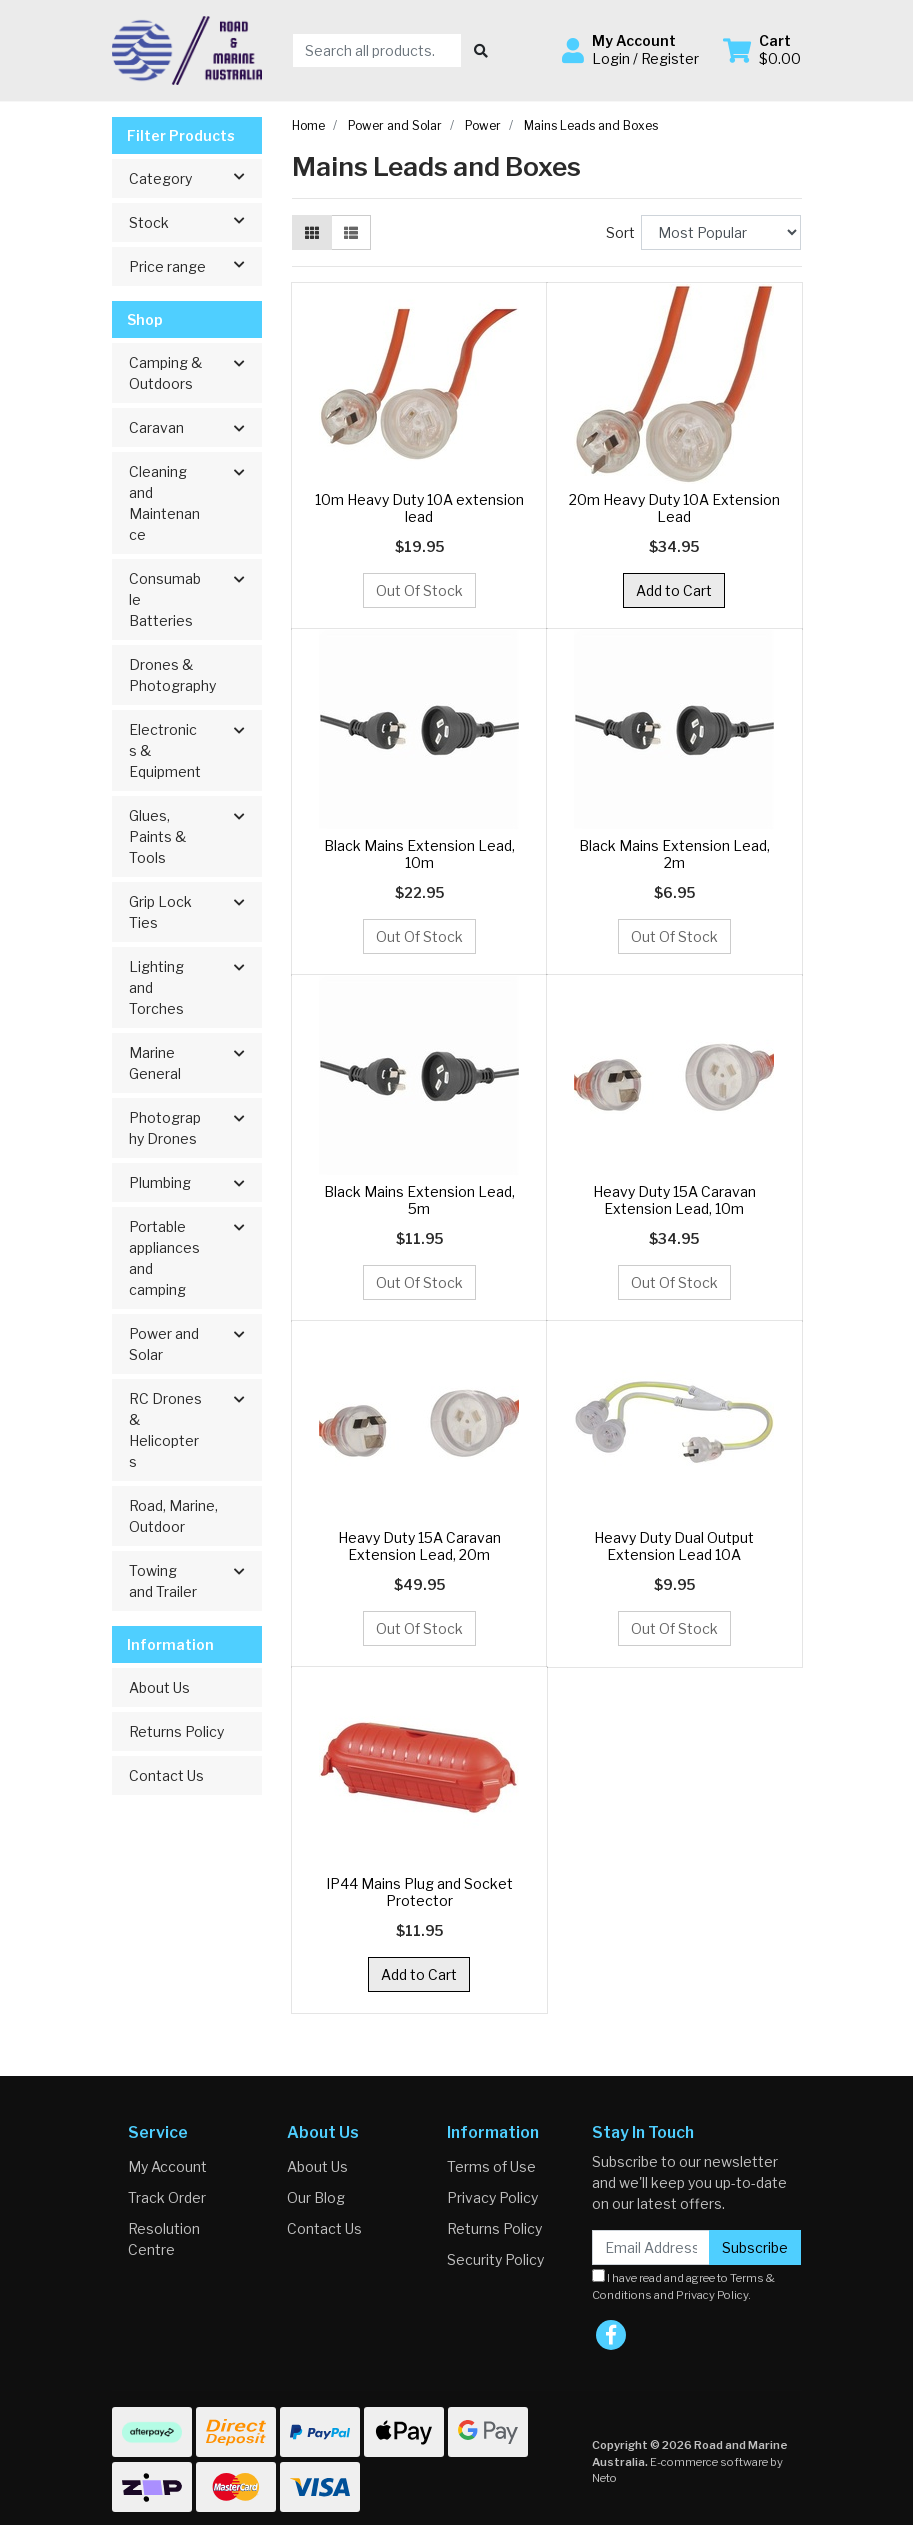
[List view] (351, 232)
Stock (195, 221)
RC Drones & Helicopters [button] (165, 1430)
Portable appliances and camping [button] (164, 1258)
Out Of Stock (419, 590)
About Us (159, 1687)
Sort (620, 232)
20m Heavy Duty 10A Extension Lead (674, 508)
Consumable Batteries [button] (165, 599)
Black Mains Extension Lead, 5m (419, 1200)
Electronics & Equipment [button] (165, 750)
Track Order (167, 2197)
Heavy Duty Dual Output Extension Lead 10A (674, 1546)
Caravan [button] (156, 427)
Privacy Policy (492, 2197)
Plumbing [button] (160, 1182)
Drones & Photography (172, 675)
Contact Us (166, 1775)
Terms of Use (491, 2166)
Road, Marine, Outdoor (173, 1516)
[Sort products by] (721, 232)
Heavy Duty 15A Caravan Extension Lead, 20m (419, 1546)
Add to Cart (674, 590)
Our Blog (316, 2197)
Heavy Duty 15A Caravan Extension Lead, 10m (674, 1200)
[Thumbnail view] (312, 232)
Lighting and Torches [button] (156, 987)
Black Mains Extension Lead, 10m (419, 854)
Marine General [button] (155, 1063)
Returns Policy (176, 1731)
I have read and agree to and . (683, 2285)
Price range (195, 265)
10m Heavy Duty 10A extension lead (419, 508)
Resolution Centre (164, 2239)
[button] (630, 50)
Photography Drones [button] (165, 1128)
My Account (167, 2166)
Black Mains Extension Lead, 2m (674, 854)
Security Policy (495, 2259)
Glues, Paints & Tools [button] (157, 836)
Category (195, 177)
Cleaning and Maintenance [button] (164, 503)
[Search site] (481, 50)
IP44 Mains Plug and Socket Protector (419, 1892)
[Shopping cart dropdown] (762, 50)
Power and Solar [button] (164, 1344)
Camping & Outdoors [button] (165, 373)
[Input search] (377, 50)
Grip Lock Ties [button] (160, 912)
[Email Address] (651, 2247)
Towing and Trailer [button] (163, 1581)
